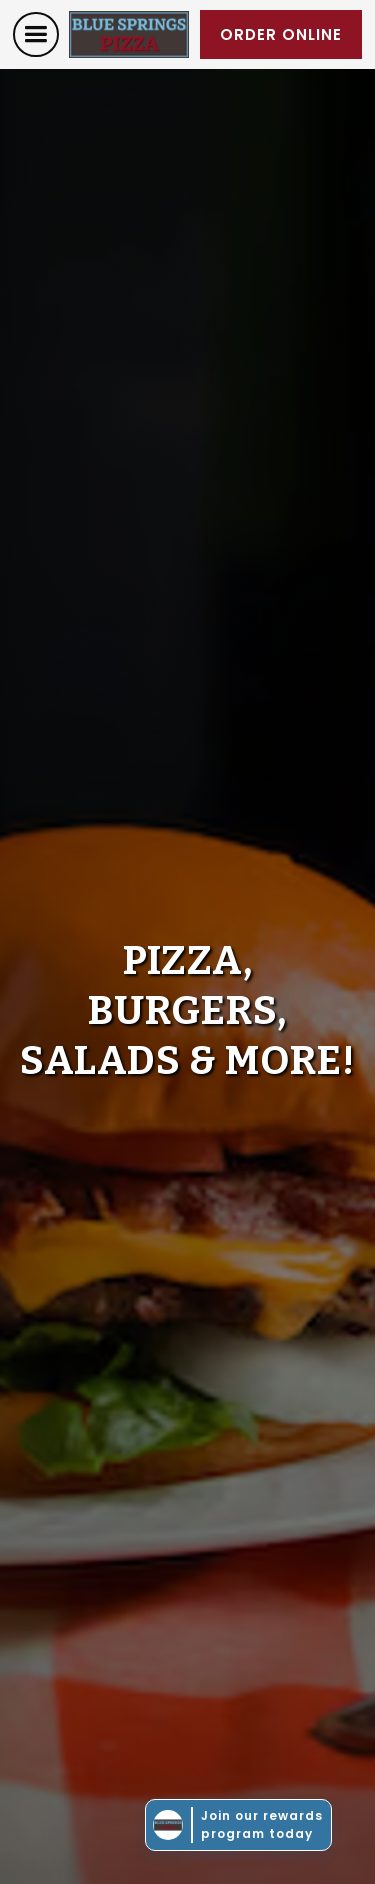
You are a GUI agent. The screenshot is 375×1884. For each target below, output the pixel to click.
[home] (129, 34)
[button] (36, 34)
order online (281, 34)
